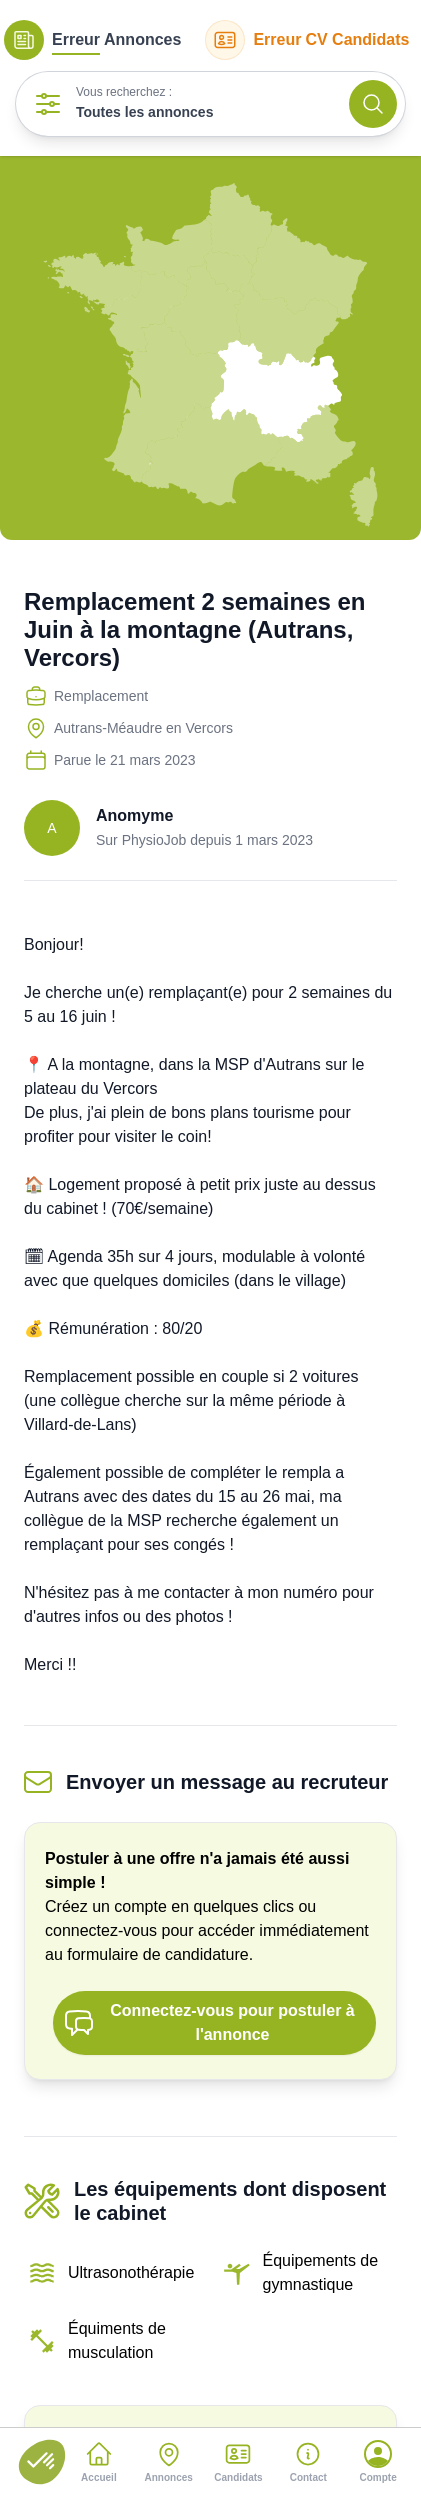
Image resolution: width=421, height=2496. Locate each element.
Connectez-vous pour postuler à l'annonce (209, 2022)
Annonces (92, 40)
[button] (42, 2462)
